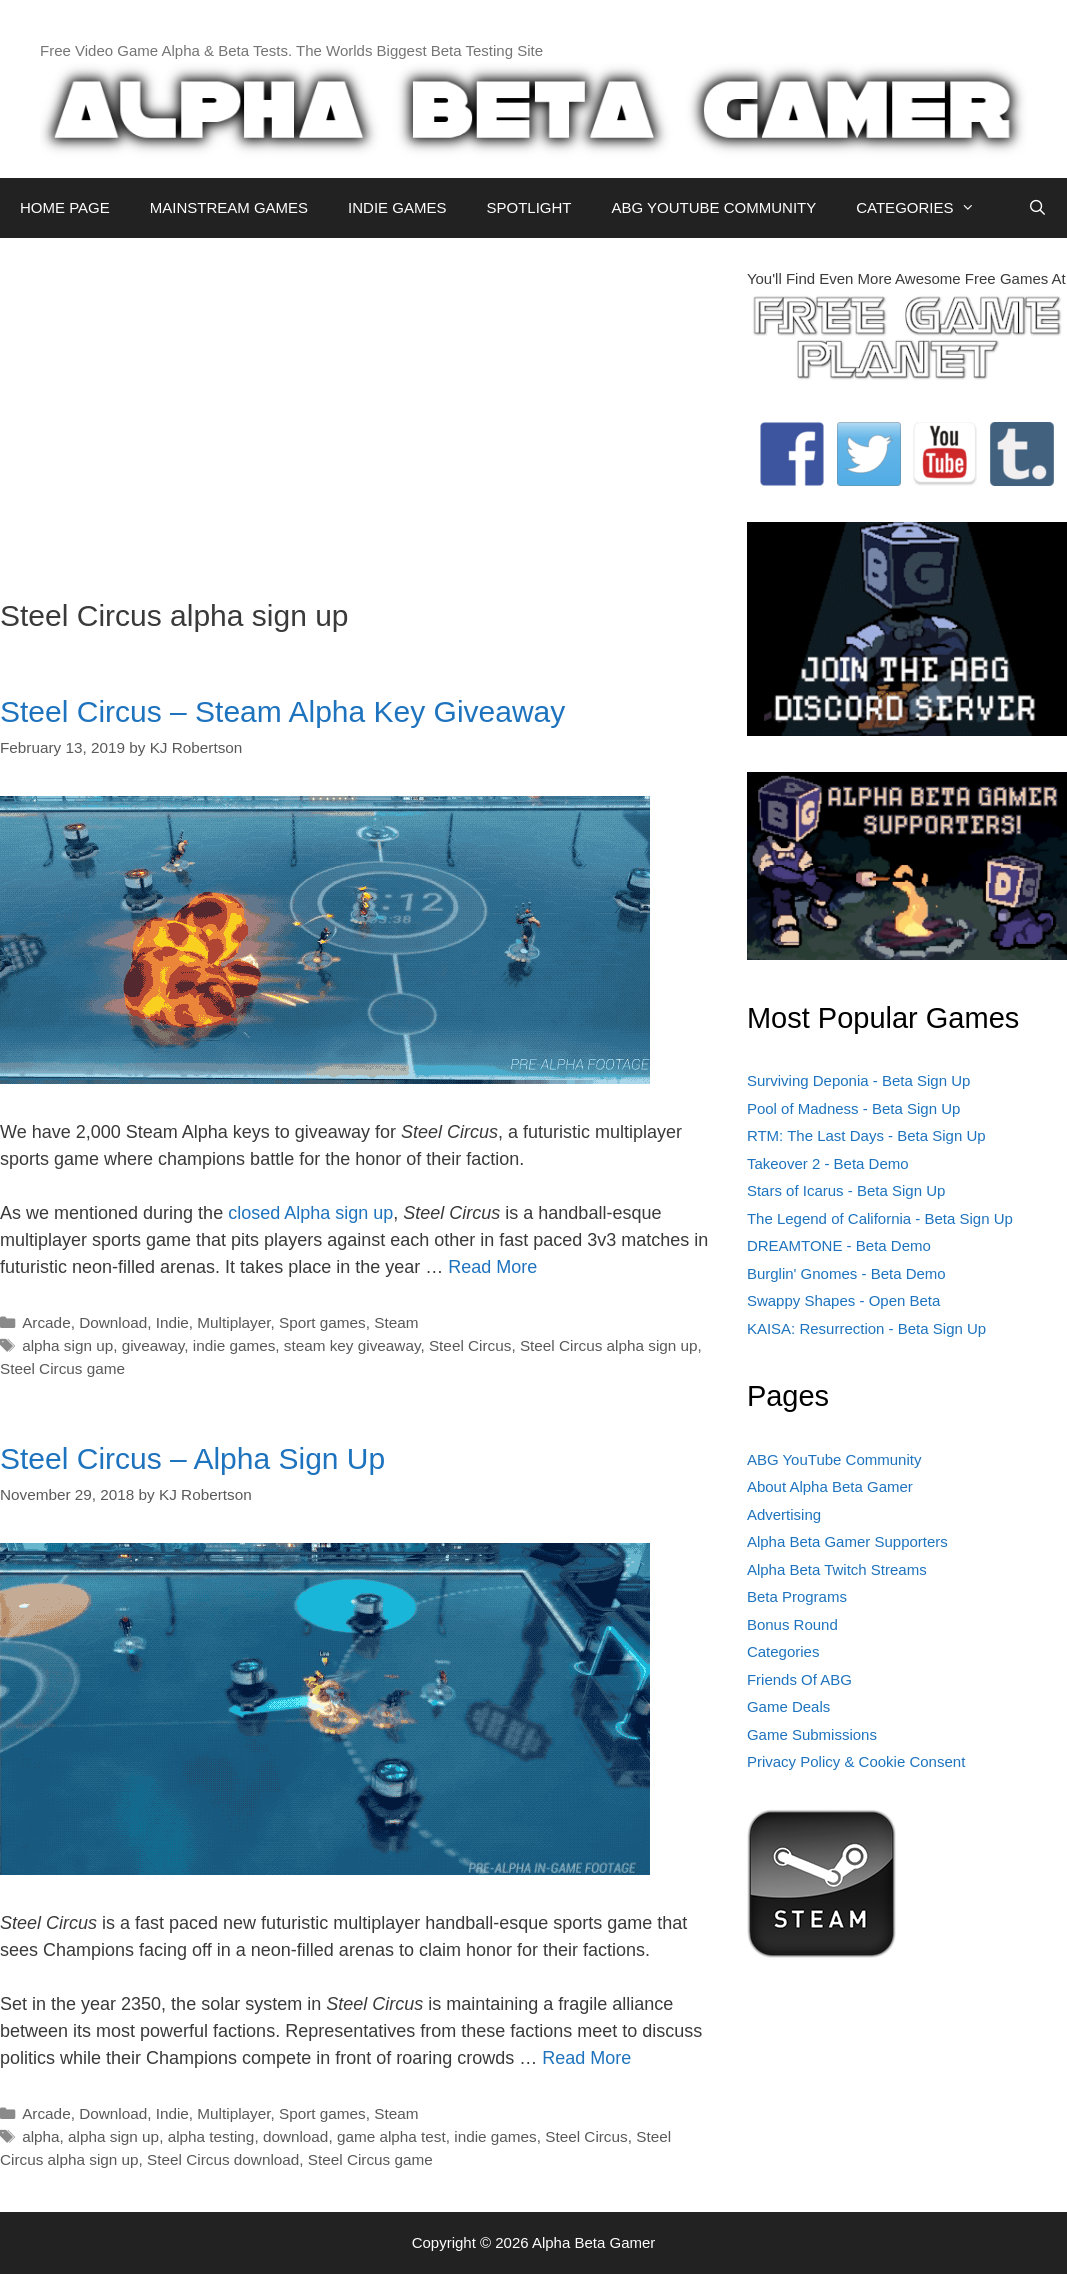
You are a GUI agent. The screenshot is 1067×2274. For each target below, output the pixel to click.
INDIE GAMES (397, 207)
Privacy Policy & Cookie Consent (856, 1761)
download (296, 2136)
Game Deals (788, 1706)
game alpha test (391, 2136)
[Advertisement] (358, 408)
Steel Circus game (62, 1368)
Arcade (46, 1322)
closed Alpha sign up (310, 1213)
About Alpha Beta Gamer (830, 1486)
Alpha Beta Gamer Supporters (847, 1541)
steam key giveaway (352, 1345)
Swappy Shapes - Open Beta (843, 1300)
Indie (172, 1322)
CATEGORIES (925, 208)
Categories (783, 1651)
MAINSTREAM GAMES (229, 207)
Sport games (322, 1322)
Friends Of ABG (799, 1679)
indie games (234, 1345)
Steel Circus (470, 1345)
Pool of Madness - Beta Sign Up (853, 1108)
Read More (492, 1267)
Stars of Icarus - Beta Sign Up (846, 1190)
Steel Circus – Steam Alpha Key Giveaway (282, 711)
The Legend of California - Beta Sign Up (880, 1218)
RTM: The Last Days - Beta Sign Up (866, 1135)
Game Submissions (812, 1734)
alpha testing (211, 2136)
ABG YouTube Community (834, 1459)
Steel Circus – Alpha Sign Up (192, 1458)
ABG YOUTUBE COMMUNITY (713, 207)
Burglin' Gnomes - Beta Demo (846, 1273)
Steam (396, 1322)
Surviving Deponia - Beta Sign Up (858, 1080)
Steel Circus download (223, 2159)
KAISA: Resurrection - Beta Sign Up (866, 1328)
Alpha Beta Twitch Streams (837, 1569)
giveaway (153, 1345)
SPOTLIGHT (528, 207)
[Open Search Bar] (1037, 208)
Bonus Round (792, 1624)
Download (113, 1322)
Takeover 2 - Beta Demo (828, 1163)
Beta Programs (797, 1596)
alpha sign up (67, 1345)
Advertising (784, 1514)
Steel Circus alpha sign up (609, 1345)
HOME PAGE (65, 207)
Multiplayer (233, 1322)
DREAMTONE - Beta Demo (839, 1245)
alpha (40, 2136)
